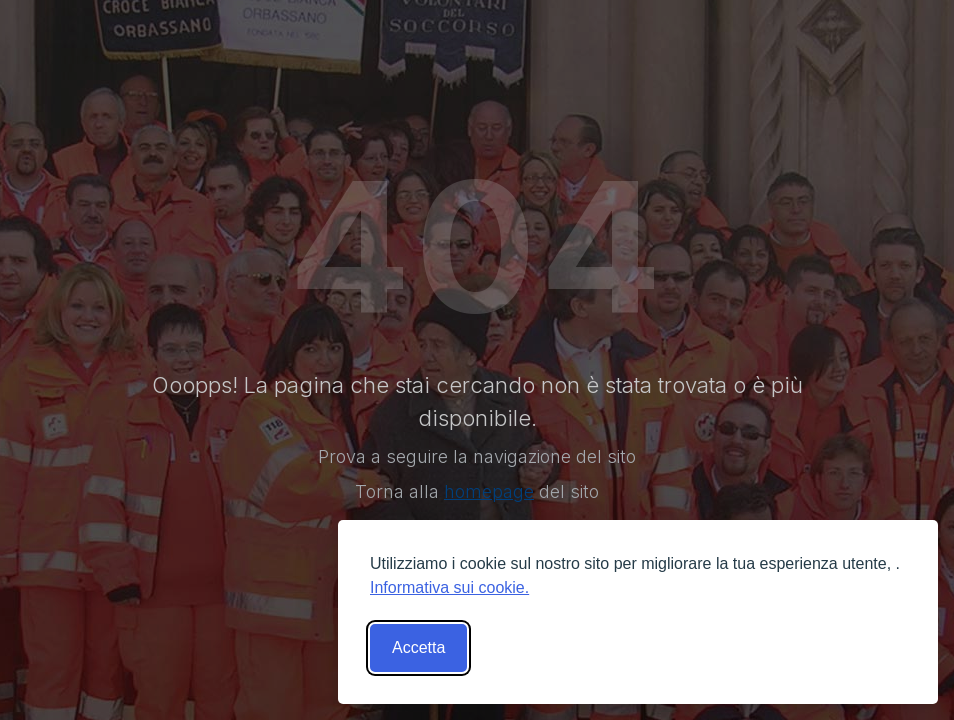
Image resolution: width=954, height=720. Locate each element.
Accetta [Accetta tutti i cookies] (418, 647)
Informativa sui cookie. (449, 587)
